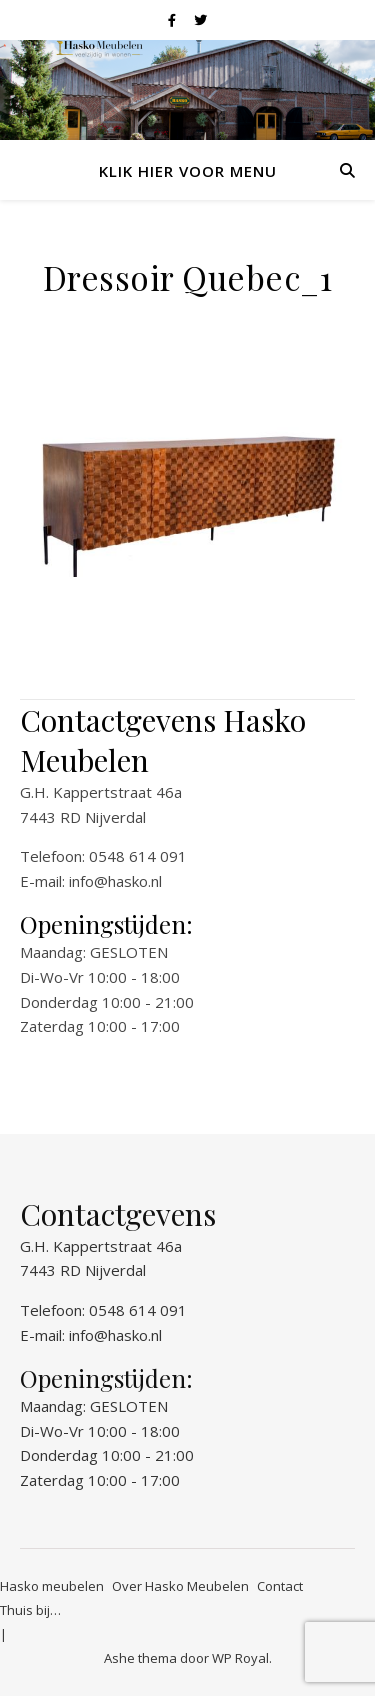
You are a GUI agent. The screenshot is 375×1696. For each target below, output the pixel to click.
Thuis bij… (30, 1610)
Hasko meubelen (52, 1586)
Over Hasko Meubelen (180, 1586)
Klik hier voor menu (188, 171)
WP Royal (240, 1658)
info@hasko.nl (115, 881)
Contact (280, 1586)
